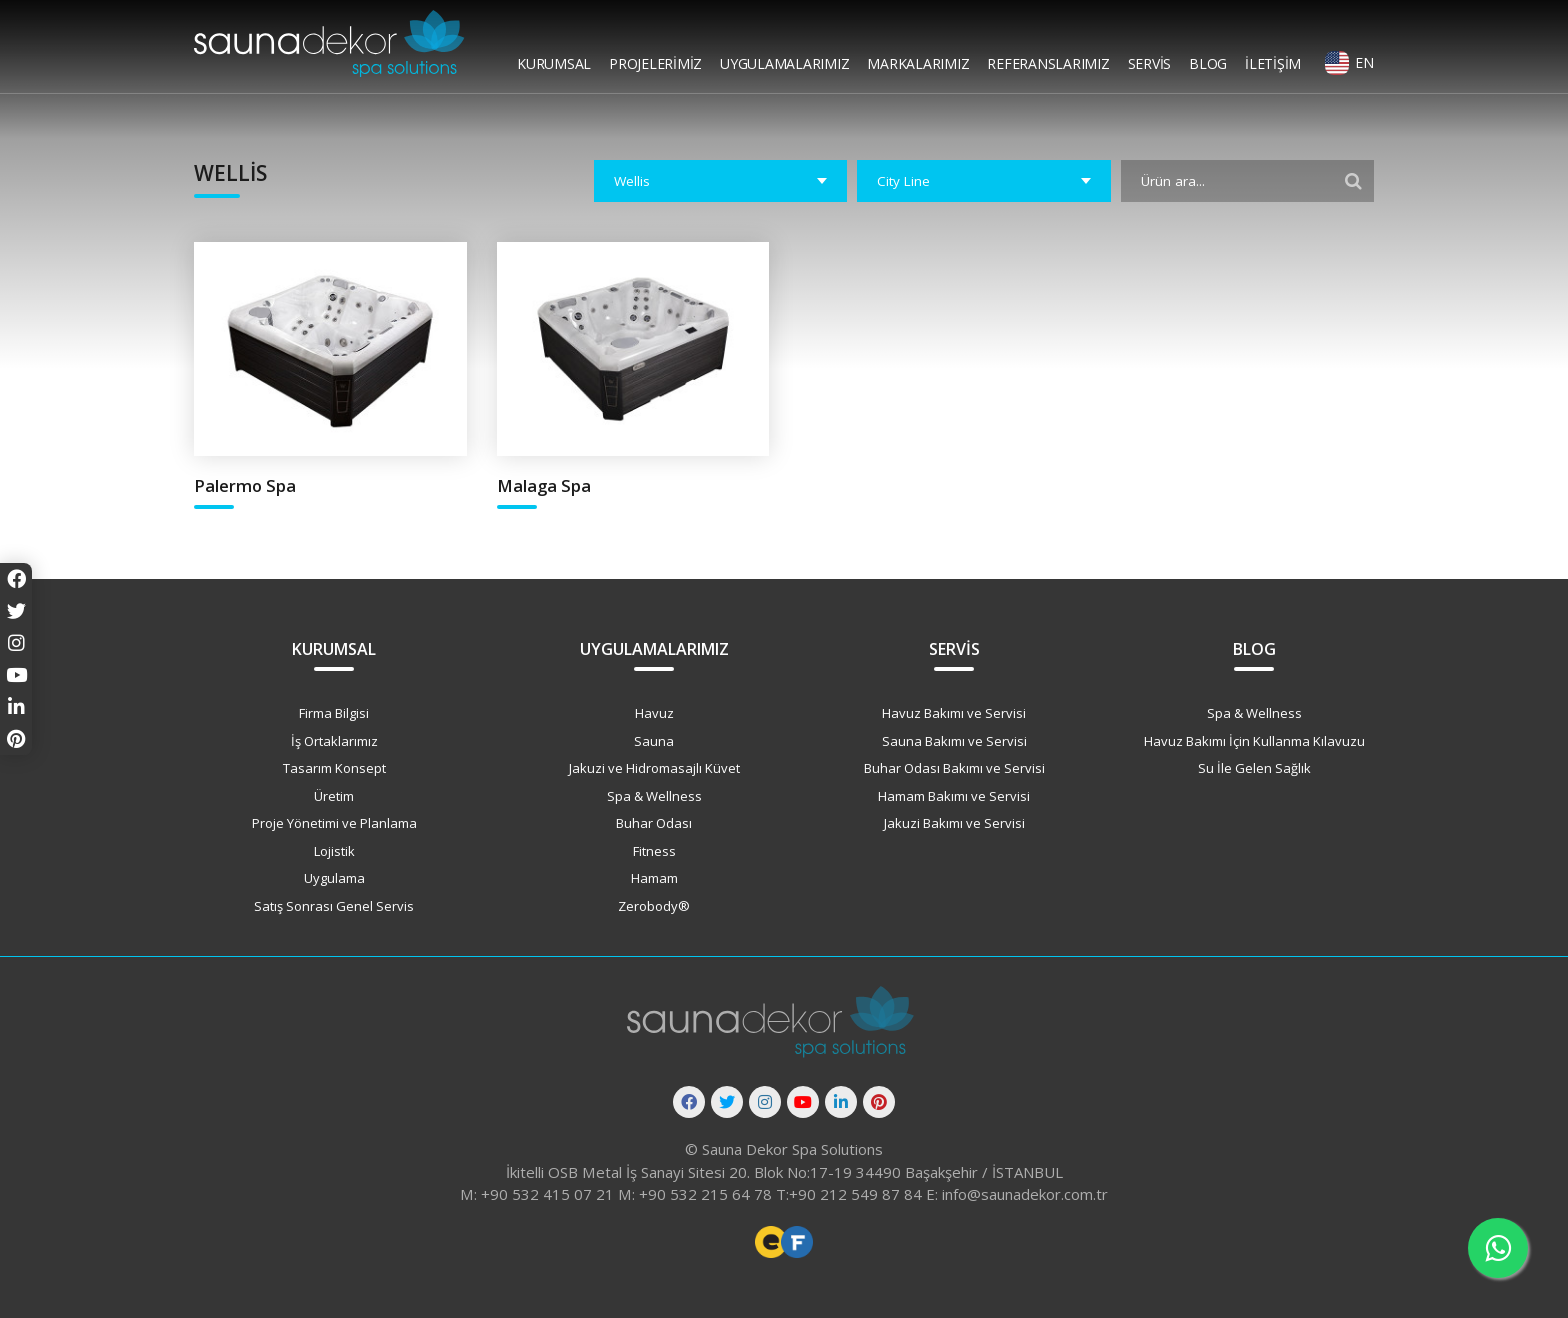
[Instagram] (765, 1102)
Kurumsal (554, 63)
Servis (1150, 63)
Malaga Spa (544, 485)
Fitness (654, 851)
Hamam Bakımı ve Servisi (954, 796)
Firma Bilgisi (334, 713)
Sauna (654, 741)
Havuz (654, 713)
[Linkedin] (841, 1102)
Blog (1208, 63)
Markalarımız (918, 63)
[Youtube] (803, 1102)
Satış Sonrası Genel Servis (334, 906)
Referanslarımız (1048, 63)
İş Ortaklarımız (334, 741)
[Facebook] (689, 1102)
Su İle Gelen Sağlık (1254, 768)
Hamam (654, 878)
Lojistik (334, 851)
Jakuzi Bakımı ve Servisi (954, 823)
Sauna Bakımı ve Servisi (954, 741)
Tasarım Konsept (334, 768)
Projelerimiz (655, 63)
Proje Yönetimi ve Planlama (334, 823)
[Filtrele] (1354, 181)
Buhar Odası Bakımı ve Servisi (954, 768)
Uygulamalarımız (784, 63)
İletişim (1273, 63)
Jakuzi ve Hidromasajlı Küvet (654, 768)
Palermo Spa (245, 485)
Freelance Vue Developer (797, 1242)
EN (1364, 62)
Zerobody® (654, 906)
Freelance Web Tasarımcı (771, 1242)
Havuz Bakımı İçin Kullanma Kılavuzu (1254, 741)
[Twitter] (727, 1102)
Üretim (334, 796)
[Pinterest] (879, 1102)
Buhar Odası (654, 823)
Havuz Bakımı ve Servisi (954, 713)
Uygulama (334, 878)
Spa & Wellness (654, 796)
